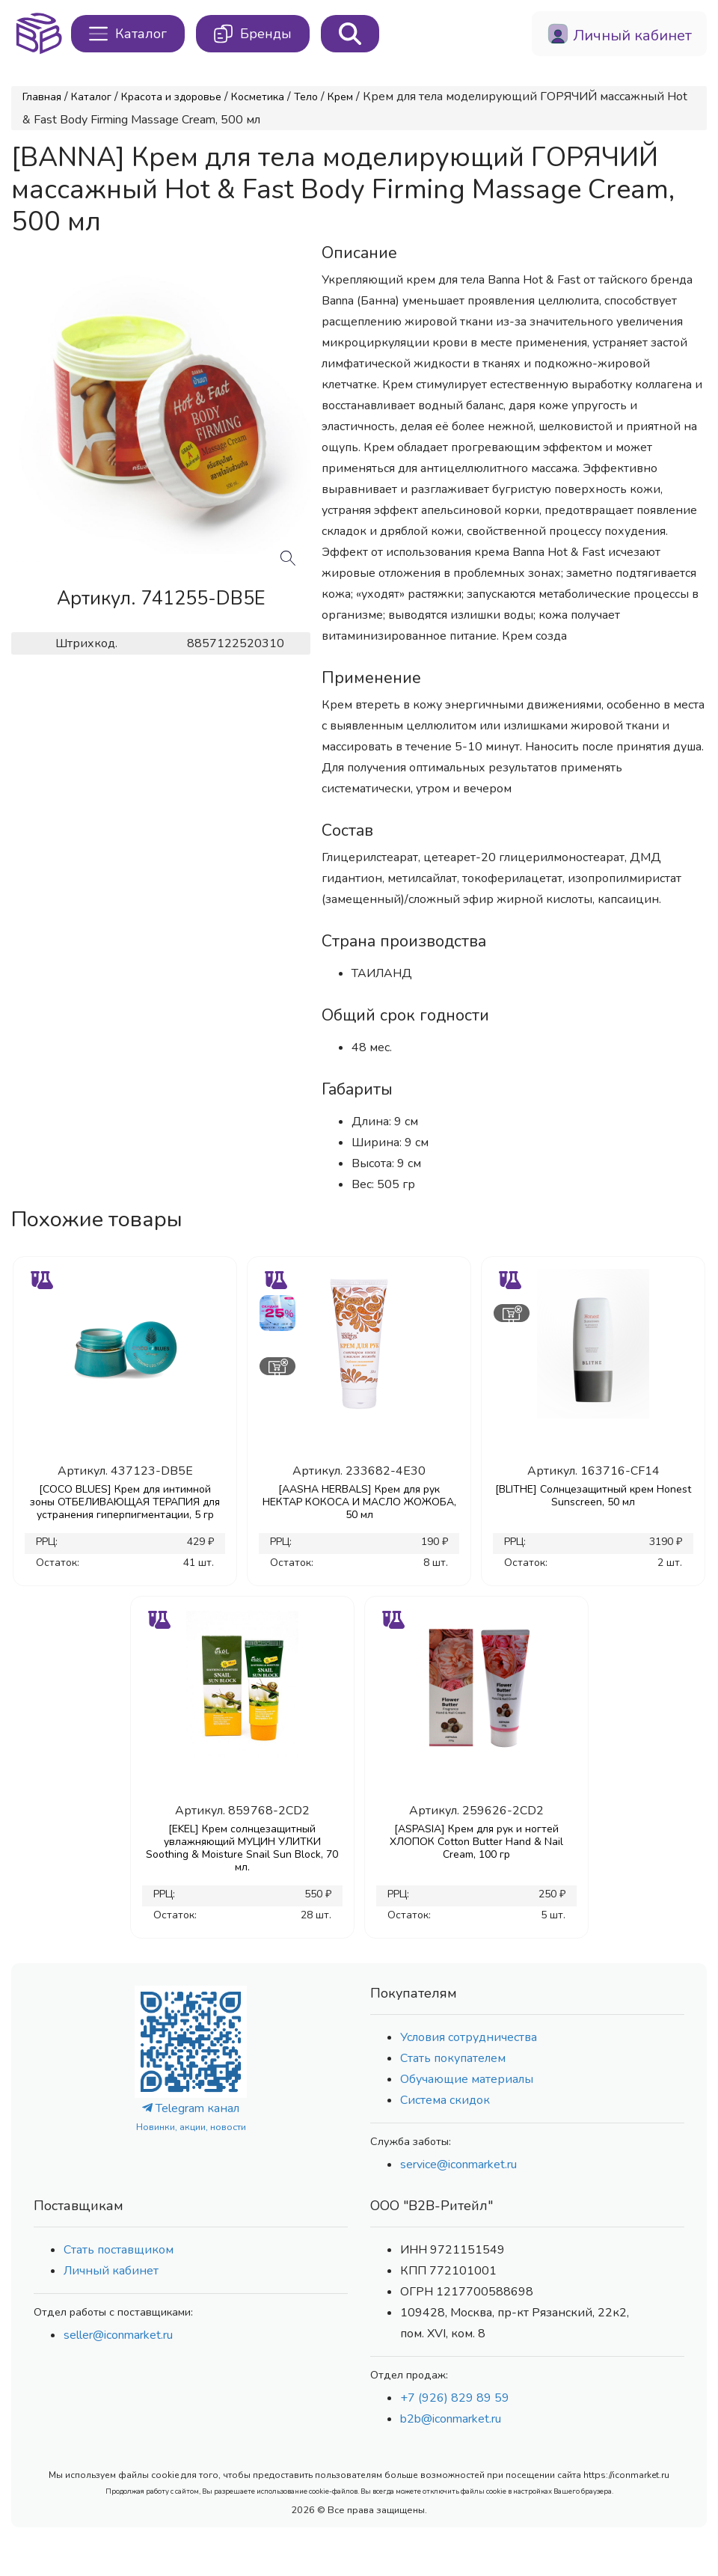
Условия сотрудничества (468, 2037)
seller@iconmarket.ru (118, 2335)
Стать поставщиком (119, 2250)
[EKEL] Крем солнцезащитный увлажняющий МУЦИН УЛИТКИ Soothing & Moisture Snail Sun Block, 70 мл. (242, 1848)
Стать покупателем (453, 2058)
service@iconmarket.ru (458, 2164)
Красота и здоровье (171, 97)
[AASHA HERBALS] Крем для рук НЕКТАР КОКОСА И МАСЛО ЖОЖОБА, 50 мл (359, 1502)
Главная (41, 97)
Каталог (91, 97)
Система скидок (445, 2100)
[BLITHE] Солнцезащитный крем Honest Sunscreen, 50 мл (593, 1495)
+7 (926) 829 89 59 (454, 2398)
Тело (306, 97)
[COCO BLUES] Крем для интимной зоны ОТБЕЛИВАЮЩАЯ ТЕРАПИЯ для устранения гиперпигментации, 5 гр (125, 1502)
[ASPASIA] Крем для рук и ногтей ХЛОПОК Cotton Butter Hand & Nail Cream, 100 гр (476, 1842)
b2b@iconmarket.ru (450, 2419)
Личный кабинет (111, 2271)
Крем (340, 97)
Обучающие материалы (466, 2079)
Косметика (257, 97)
